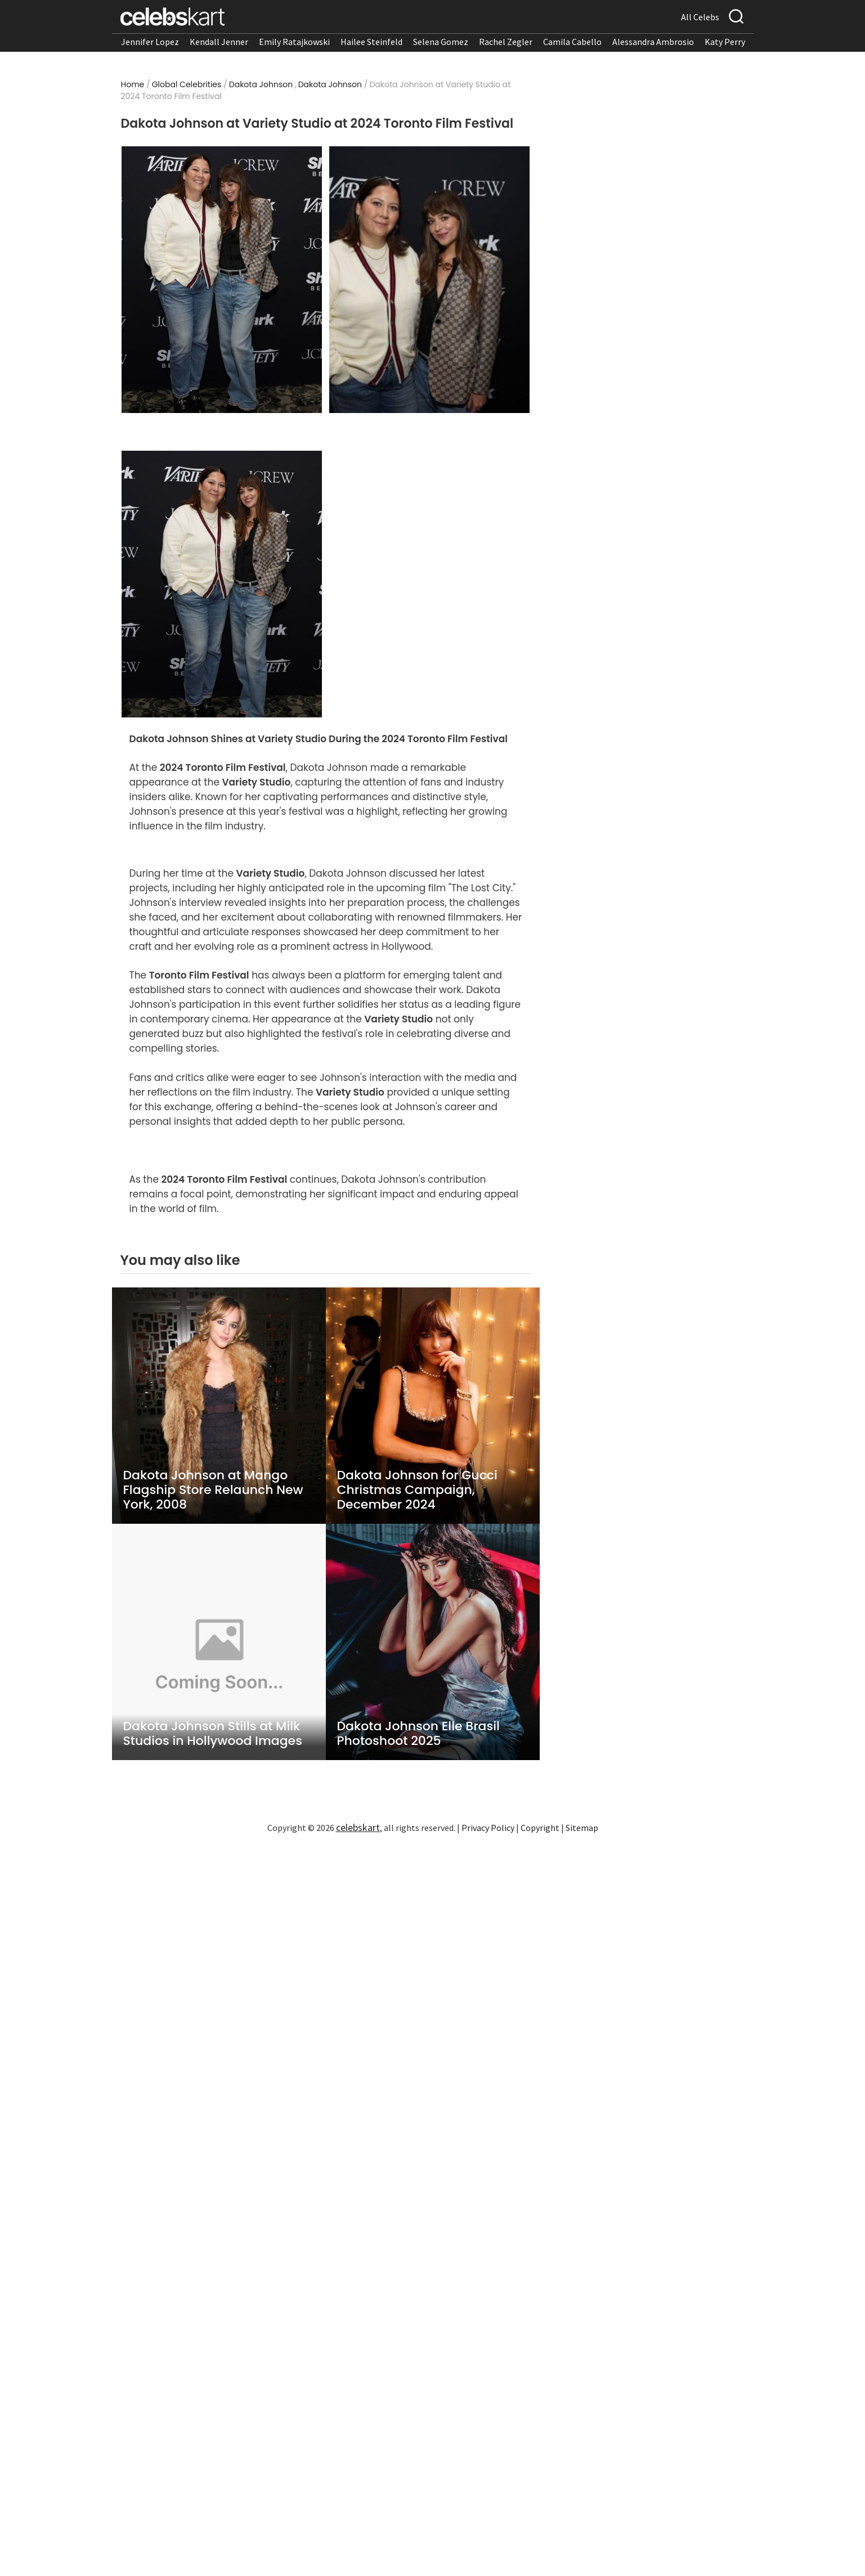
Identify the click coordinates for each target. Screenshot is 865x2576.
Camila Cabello (572, 41)
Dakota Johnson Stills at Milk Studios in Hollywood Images (212, 1733)
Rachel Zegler (505, 41)
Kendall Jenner (219, 41)
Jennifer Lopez (150, 41)
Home (133, 84)
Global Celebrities (187, 84)
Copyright (540, 1827)
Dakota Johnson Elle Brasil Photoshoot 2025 (418, 1733)
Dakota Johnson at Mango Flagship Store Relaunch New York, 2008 (213, 1490)
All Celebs (700, 17)
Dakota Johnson (261, 84)
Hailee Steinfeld (371, 41)
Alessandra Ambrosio (653, 41)
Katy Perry (725, 41)
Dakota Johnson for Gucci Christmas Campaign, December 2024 (417, 1490)
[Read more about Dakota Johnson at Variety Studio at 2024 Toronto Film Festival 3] (221, 584)
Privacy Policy (487, 1827)
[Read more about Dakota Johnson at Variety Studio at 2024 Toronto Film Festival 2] (429, 279)
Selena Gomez (440, 41)
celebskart (358, 1827)
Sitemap (582, 1827)
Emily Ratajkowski (294, 41)
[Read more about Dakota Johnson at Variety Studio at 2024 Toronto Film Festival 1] (221, 279)
